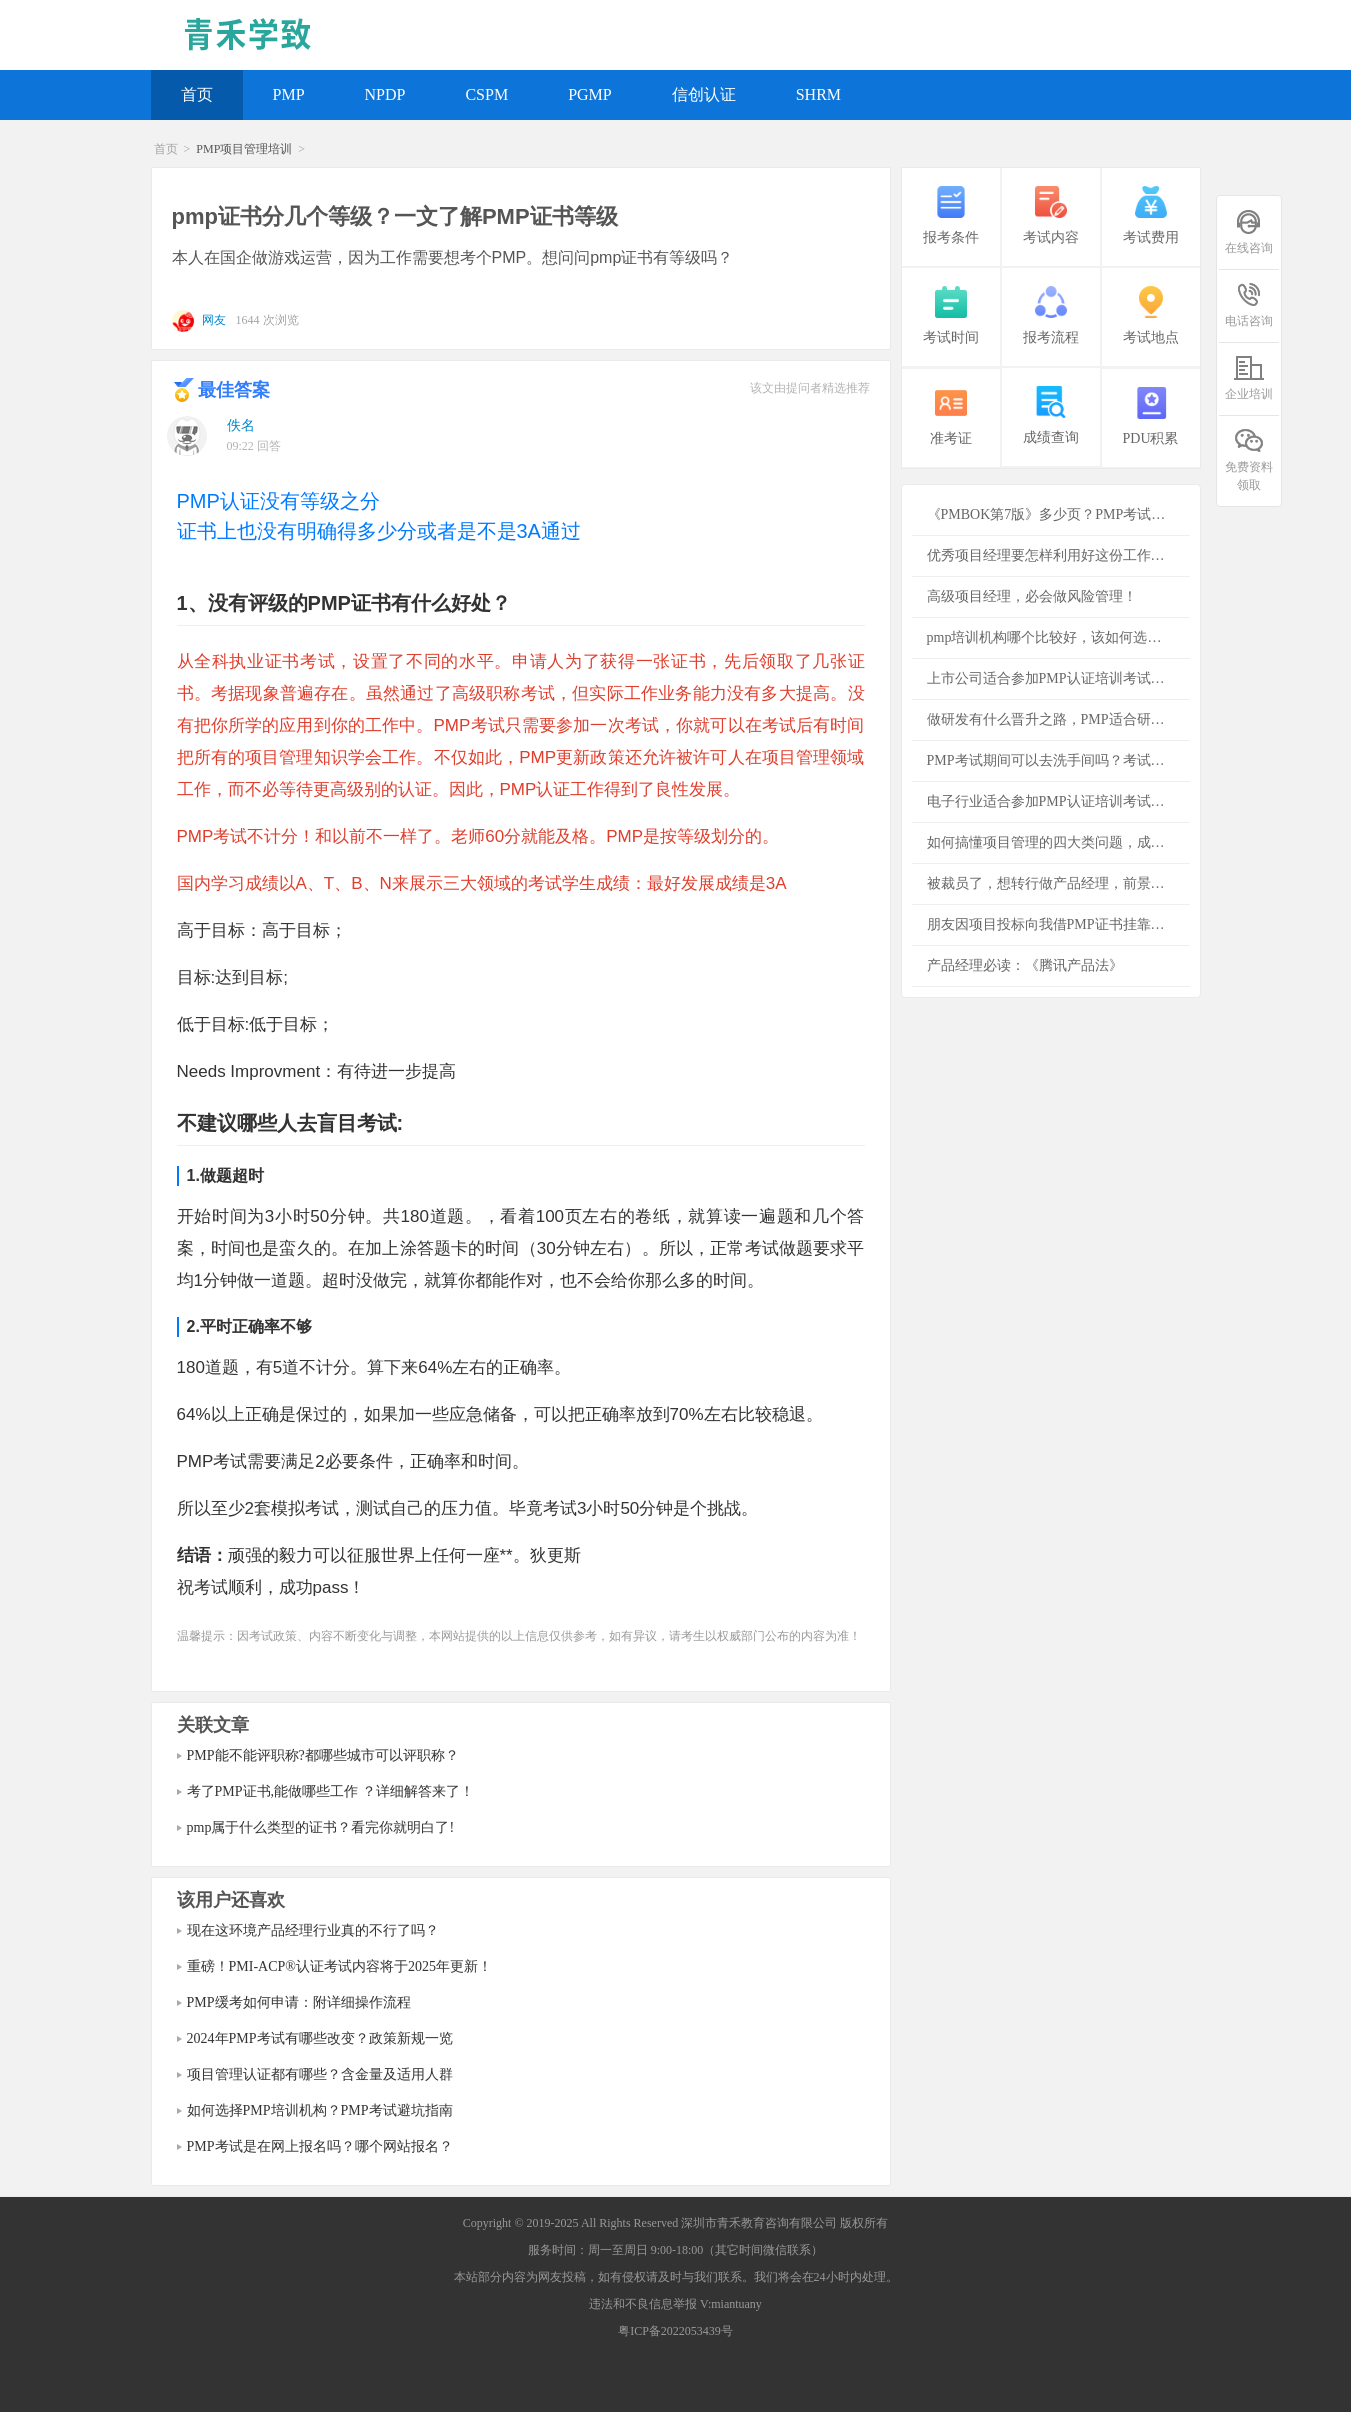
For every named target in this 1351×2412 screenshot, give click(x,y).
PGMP (590, 94)
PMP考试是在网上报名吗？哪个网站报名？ (320, 2146)
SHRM (818, 94)
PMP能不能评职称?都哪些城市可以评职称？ (323, 1755)
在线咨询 (1249, 231)
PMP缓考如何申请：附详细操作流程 (299, 2002)
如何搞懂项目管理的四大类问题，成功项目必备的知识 (1058, 842)
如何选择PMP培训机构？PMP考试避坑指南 (320, 2110)
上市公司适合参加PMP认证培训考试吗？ (1053, 678)
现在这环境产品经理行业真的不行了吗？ (313, 1930)
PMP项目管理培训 (244, 149)
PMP (289, 94)
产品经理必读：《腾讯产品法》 (1025, 965)
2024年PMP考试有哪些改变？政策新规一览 (320, 2038)
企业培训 (1249, 377)
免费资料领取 (1249, 459)
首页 (197, 94)
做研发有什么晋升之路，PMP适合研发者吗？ (1058, 719)
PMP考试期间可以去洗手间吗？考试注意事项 (1058, 760)
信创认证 (704, 94)
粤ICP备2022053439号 (675, 2331)
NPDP (385, 94)
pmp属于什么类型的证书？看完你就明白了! (321, 1827)
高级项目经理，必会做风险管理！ (1032, 596)
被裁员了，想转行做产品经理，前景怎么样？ (1058, 883)
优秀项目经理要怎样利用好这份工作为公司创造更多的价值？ (1058, 555)
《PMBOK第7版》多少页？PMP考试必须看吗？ (1058, 514)
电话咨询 (1249, 304)
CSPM (486, 94)
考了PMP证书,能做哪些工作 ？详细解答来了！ (330, 1791)
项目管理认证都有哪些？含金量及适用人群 (320, 2074)
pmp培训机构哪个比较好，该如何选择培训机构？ (1058, 637)
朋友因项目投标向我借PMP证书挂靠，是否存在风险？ (1058, 924)
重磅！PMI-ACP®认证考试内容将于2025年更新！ (339, 1966)
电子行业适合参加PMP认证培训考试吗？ (1053, 801)
